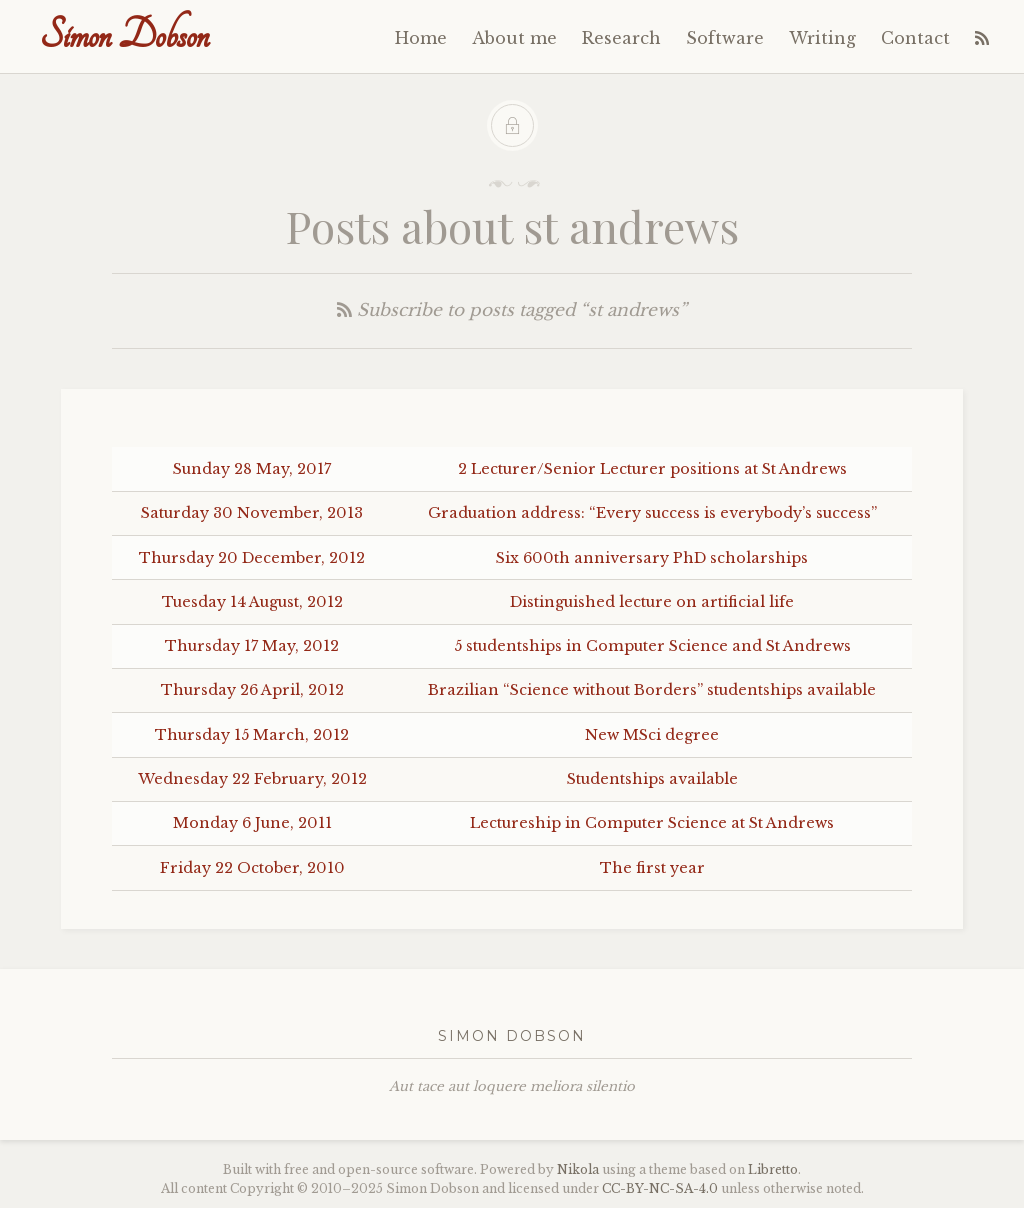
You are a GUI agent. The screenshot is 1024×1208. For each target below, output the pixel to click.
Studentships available (652, 779)
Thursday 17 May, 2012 (252, 646)
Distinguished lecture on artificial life (652, 602)
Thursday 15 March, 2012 (252, 735)
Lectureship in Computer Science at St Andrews (652, 823)
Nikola (578, 1169)
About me (514, 38)
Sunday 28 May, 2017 (252, 469)
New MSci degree (652, 735)
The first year (652, 868)
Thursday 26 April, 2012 (252, 690)
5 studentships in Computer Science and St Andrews (652, 646)
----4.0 (660, 1188)
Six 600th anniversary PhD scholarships (652, 558)
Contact (915, 38)
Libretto (773, 1169)
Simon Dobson (124, 35)
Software (725, 38)
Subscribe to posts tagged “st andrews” (512, 310)
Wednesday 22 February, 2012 (252, 779)
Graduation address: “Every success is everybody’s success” (652, 513)
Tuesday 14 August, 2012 (252, 602)
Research (621, 38)
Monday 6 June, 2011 (252, 823)
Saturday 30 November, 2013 (252, 513)
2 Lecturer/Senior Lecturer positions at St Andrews (652, 469)
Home (421, 38)
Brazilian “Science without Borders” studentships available (652, 690)
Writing (822, 38)
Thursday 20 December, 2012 (252, 558)
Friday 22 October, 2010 (252, 868)
